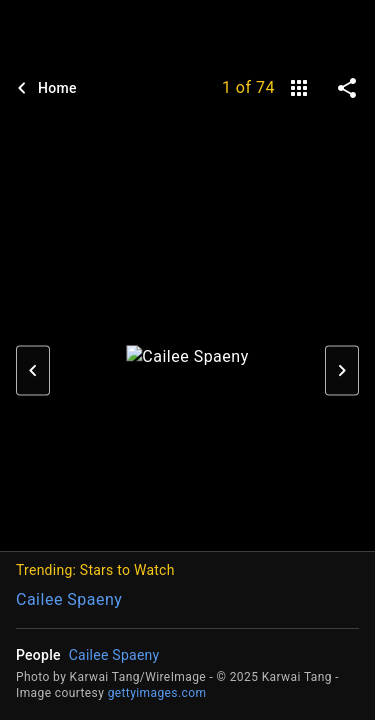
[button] (33, 370)
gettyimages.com (157, 693)
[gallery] (299, 88)
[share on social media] (347, 88)
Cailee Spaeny (69, 599)
